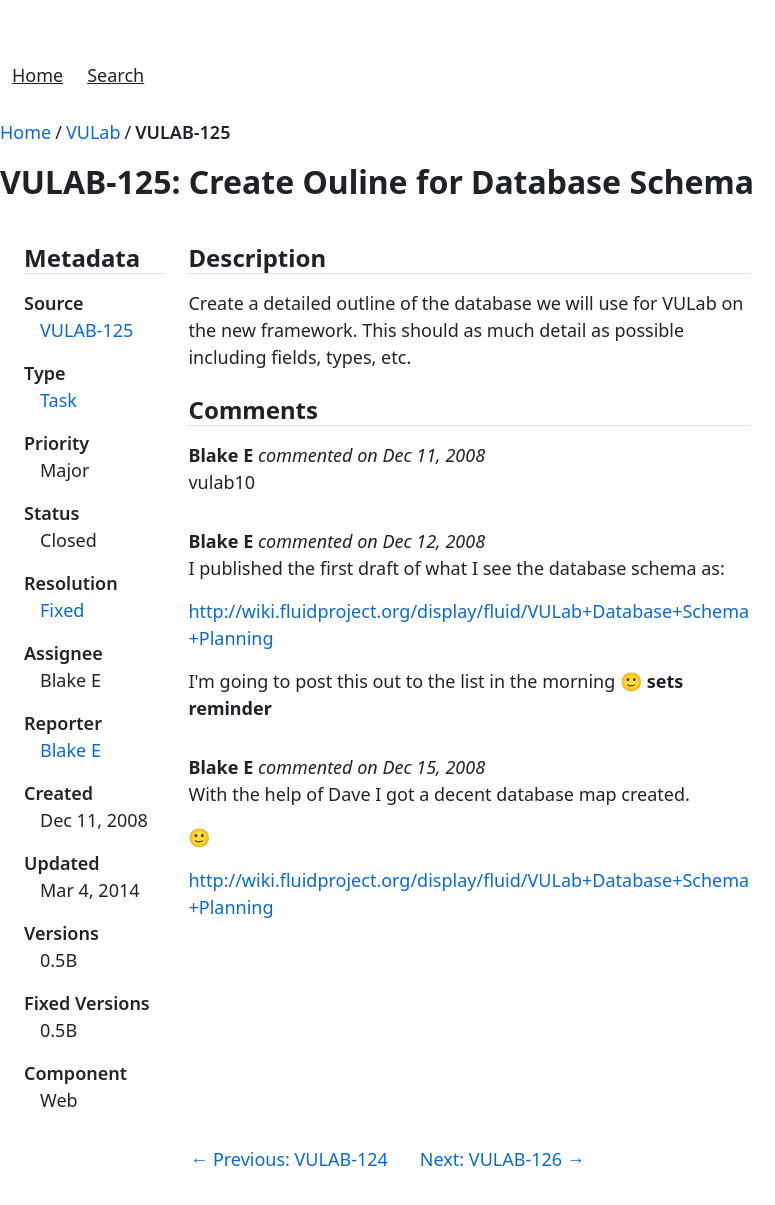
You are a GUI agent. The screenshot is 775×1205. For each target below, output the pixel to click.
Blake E (70, 750)
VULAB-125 (182, 132)
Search (115, 75)
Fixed (62, 610)
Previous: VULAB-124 (289, 1159)
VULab (93, 132)
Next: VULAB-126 (502, 1159)
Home (37, 75)
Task (58, 400)
